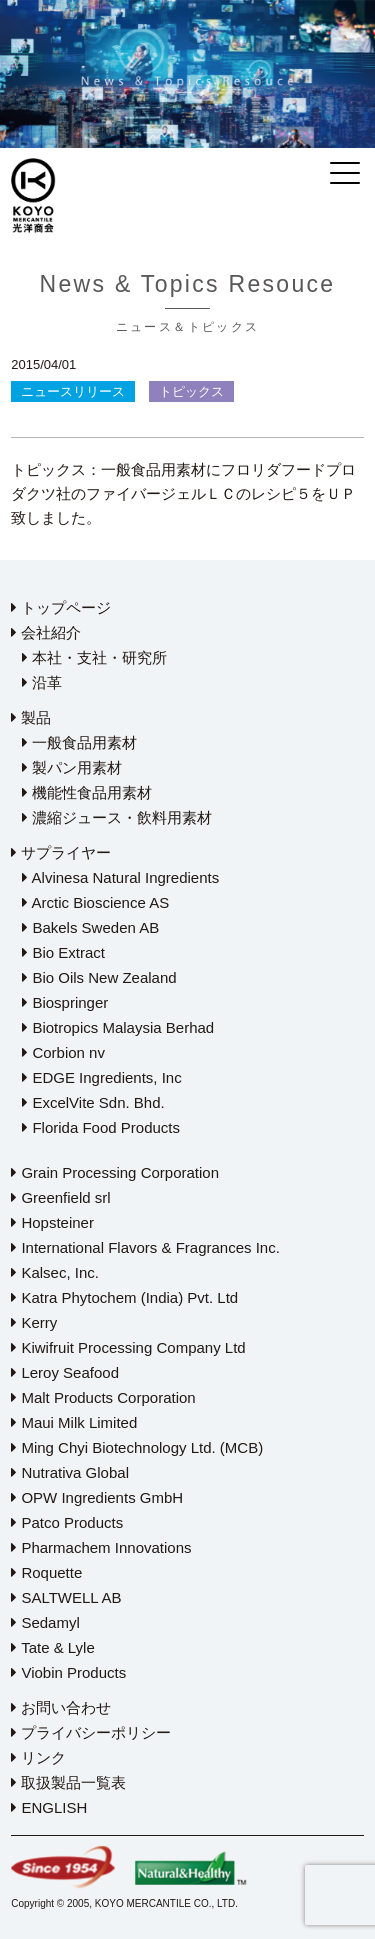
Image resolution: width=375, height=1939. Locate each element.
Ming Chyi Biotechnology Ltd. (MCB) (137, 1447)
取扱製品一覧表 (68, 1782)
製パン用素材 (72, 767)
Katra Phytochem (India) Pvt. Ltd (124, 1297)
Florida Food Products (101, 1127)
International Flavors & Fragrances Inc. (145, 1247)
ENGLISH (49, 1807)
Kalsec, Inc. (55, 1272)
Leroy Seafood (65, 1372)
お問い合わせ (61, 1707)
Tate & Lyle (53, 1647)
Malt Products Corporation (103, 1397)
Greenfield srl (60, 1197)
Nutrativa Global (70, 1472)
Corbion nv (63, 1052)
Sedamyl (45, 1622)
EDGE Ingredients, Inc (101, 1077)
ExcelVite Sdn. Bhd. (93, 1102)
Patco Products (67, 1522)
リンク (38, 1757)
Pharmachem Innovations (101, 1547)
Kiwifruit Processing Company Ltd (128, 1347)
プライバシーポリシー (91, 1732)
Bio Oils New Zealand (99, 977)
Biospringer (65, 1002)
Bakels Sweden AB (90, 927)
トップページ (61, 607)
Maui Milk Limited (74, 1422)
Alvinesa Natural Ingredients (120, 877)
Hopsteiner (52, 1222)
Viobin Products (68, 1672)
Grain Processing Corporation (115, 1172)
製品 (31, 717)
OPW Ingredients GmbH (97, 1497)
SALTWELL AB (66, 1597)
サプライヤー (61, 852)
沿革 (42, 682)
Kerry (34, 1322)
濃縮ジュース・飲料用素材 (117, 817)
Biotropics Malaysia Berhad (118, 1027)
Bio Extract (63, 952)
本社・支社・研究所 (94, 657)
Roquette (46, 1572)
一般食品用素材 (79, 742)
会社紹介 (46, 632)
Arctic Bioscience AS (95, 902)
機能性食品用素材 (87, 792)
